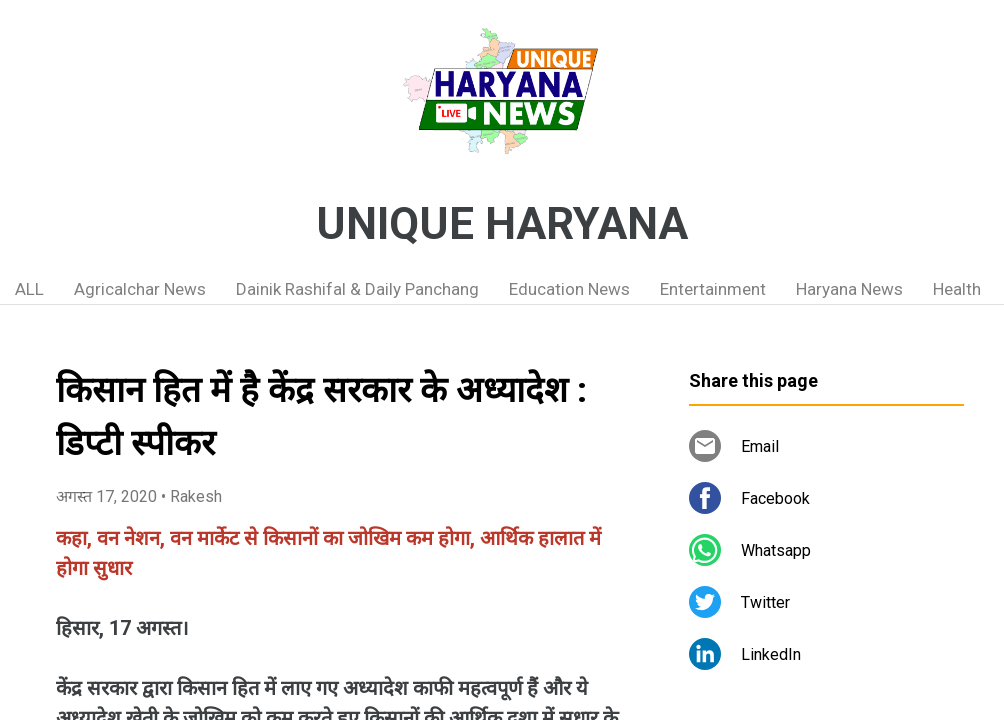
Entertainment (713, 289)
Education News (569, 289)
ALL (29, 289)
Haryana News (849, 289)
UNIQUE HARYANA (502, 224)
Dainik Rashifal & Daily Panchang (357, 289)
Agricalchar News (140, 289)
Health (957, 289)
